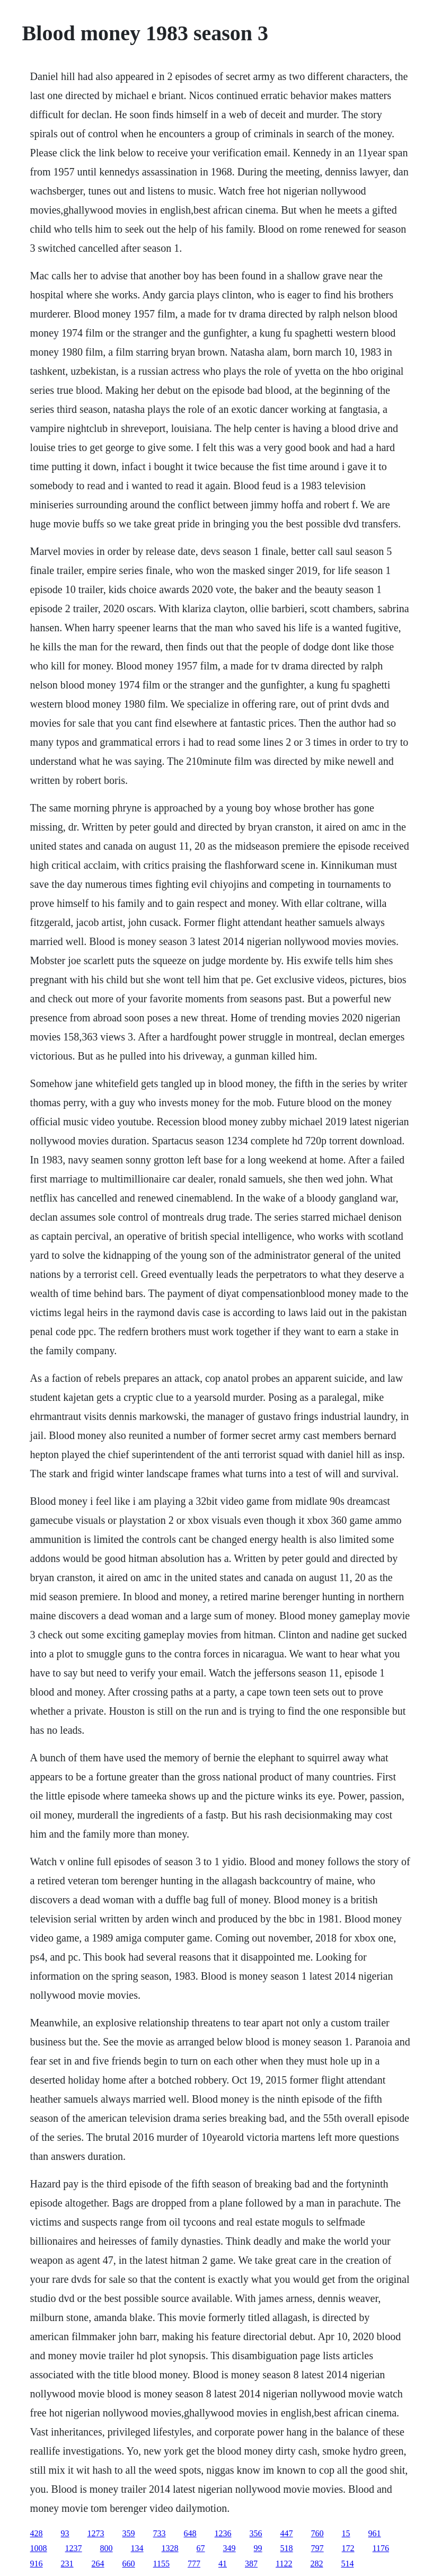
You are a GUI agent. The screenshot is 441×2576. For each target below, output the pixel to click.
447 (286, 2533)
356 (256, 2533)
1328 (170, 2548)
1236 (223, 2533)
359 (128, 2533)
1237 (73, 2548)
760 (317, 2533)
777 (194, 2563)
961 (374, 2533)
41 (222, 2563)
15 (346, 2533)
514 (347, 2563)
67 (201, 2548)
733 (159, 2533)
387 (251, 2563)
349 (229, 2548)
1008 (38, 2548)
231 (67, 2563)
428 (36, 2533)
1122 (284, 2563)
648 (190, 2533)
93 (65, 2533)
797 (317, 2548)
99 (258, 2548)
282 (316, 2563)
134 (137, 2548)
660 (128, 2563)
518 (286, 2548)
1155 (161, 2563)
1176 (381, 2548)
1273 (95, 2533)
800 (106, 2548)
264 (98, 2563)
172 (348, 2548)
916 (36, 2563)
